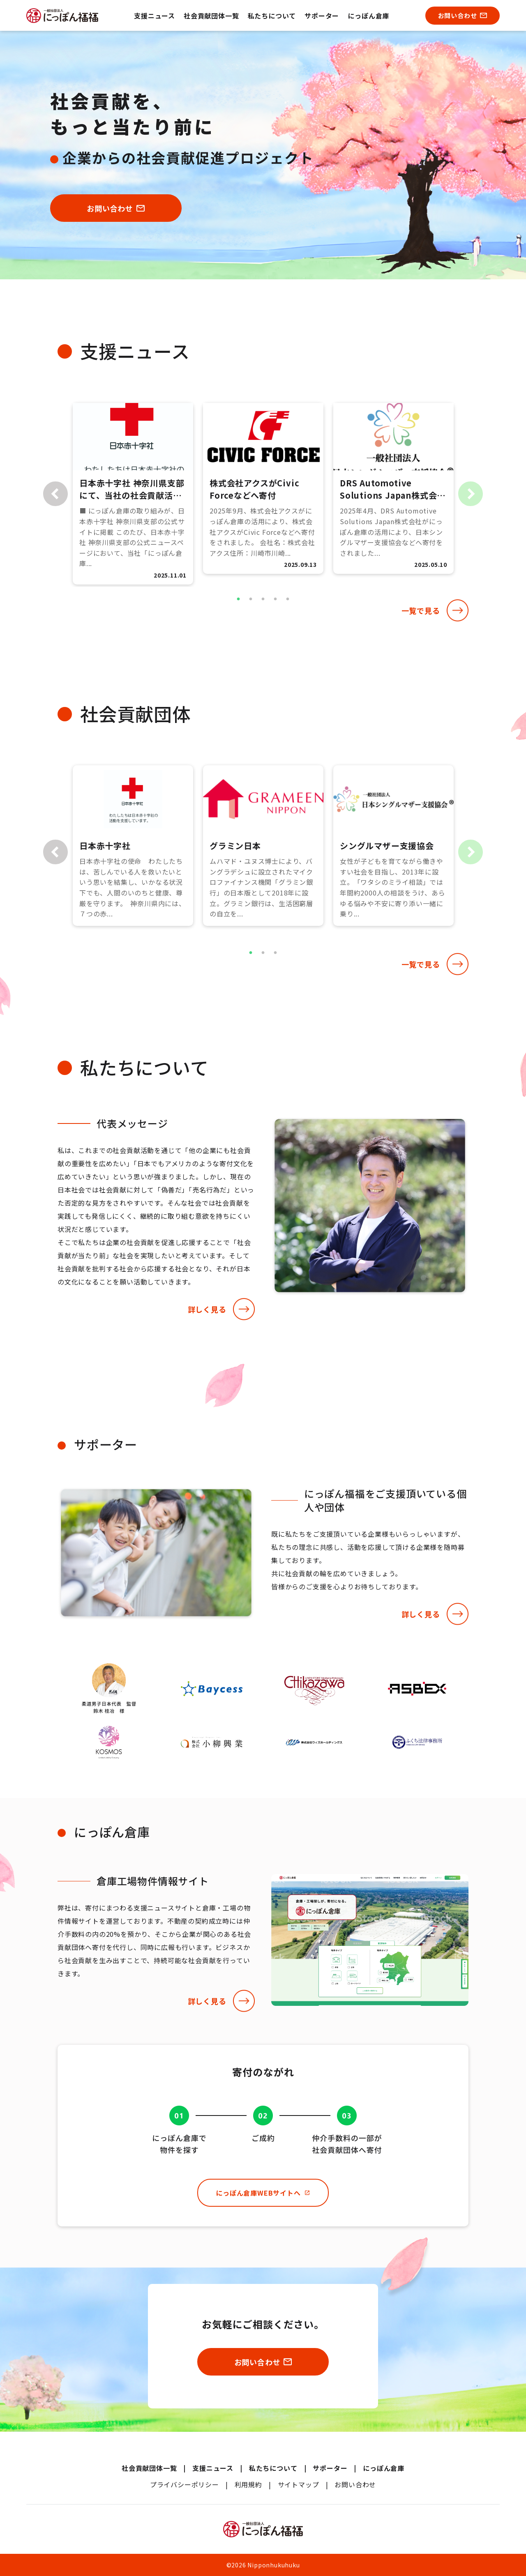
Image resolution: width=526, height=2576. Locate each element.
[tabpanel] (133, 494)
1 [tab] (238, 599)
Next (470, 493)
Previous (55, 493)
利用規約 (248, 2484)
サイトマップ (298, 2484)
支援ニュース (154, 15)
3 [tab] (263, 599)
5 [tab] (288, 599)
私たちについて (272, 15)
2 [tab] (251, 599)
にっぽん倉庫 (368, 15)
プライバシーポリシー (184, 2484)
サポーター (322, 15)
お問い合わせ (355, 2484)
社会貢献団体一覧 (211, 15)
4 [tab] (275, 599)
